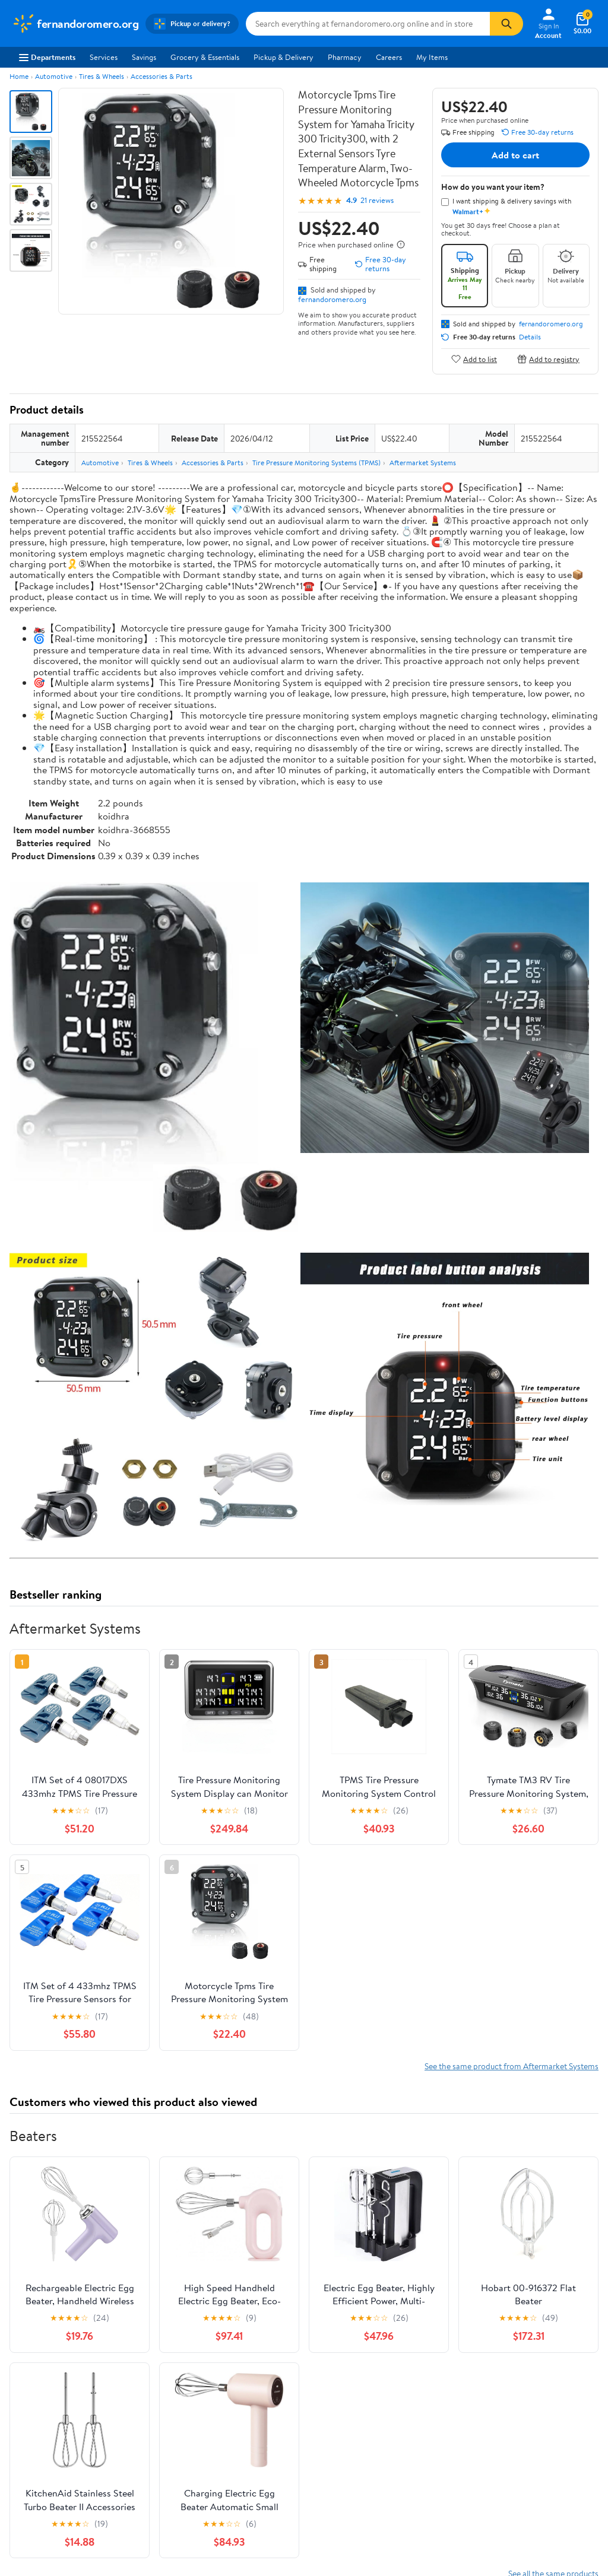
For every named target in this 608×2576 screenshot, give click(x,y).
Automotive (53, 76)
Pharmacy (345, 57)
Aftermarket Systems (423, 463)
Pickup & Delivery (284, 57)
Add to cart (515, 154)
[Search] (506, 24)
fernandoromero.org (332, 299)
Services (104, 57)
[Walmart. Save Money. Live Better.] (75, 23)
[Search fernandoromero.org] (368, 24)
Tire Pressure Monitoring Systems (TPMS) (316, 463)
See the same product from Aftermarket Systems (511, 2066)
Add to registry (548, 359)
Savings (144, 57)
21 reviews (377, 200)
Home (19, 76)
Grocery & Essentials (204, 57)
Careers (389, 57)
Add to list (474, 359)
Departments (47, 57)
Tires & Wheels (101, 76)
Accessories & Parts (161, 76)
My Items (432, 57)
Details (530, 337)
